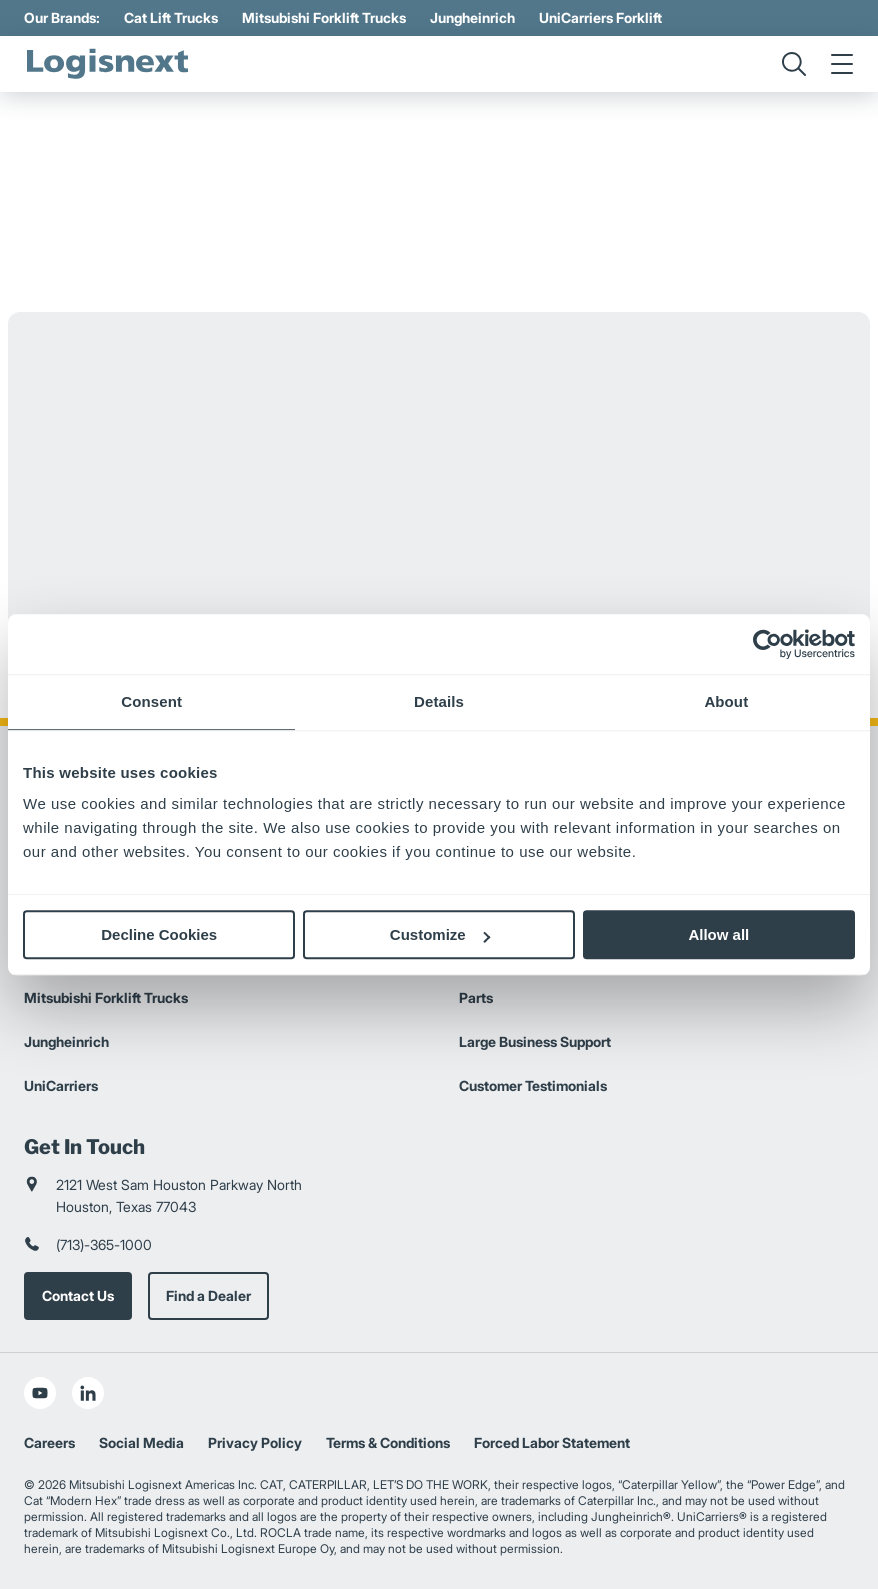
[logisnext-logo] (109, 64)
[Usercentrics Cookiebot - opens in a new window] (767, 644)
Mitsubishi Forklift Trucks (324, 17)
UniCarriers (61, 1085)
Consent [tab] (151, 701)
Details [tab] (439, 701)
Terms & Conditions (388, 1442)
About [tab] (726, 701)
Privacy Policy (255, 1442)
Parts (476, 997)
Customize (440, 934)
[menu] (842, 64)
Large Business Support (535, 1041)
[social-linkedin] (88, 1393)
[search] (794, 64)
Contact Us (78, 1295)
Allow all (718, 934)
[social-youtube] (40, 1393)
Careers (49, 1442)
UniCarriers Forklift (600, 17)
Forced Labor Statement (552, 1442)
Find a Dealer (208, 1295)
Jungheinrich (472, 17)
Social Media (141, 1442)
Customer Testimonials (533, 1085)
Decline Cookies (159, 934)
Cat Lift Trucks (171, 17)
